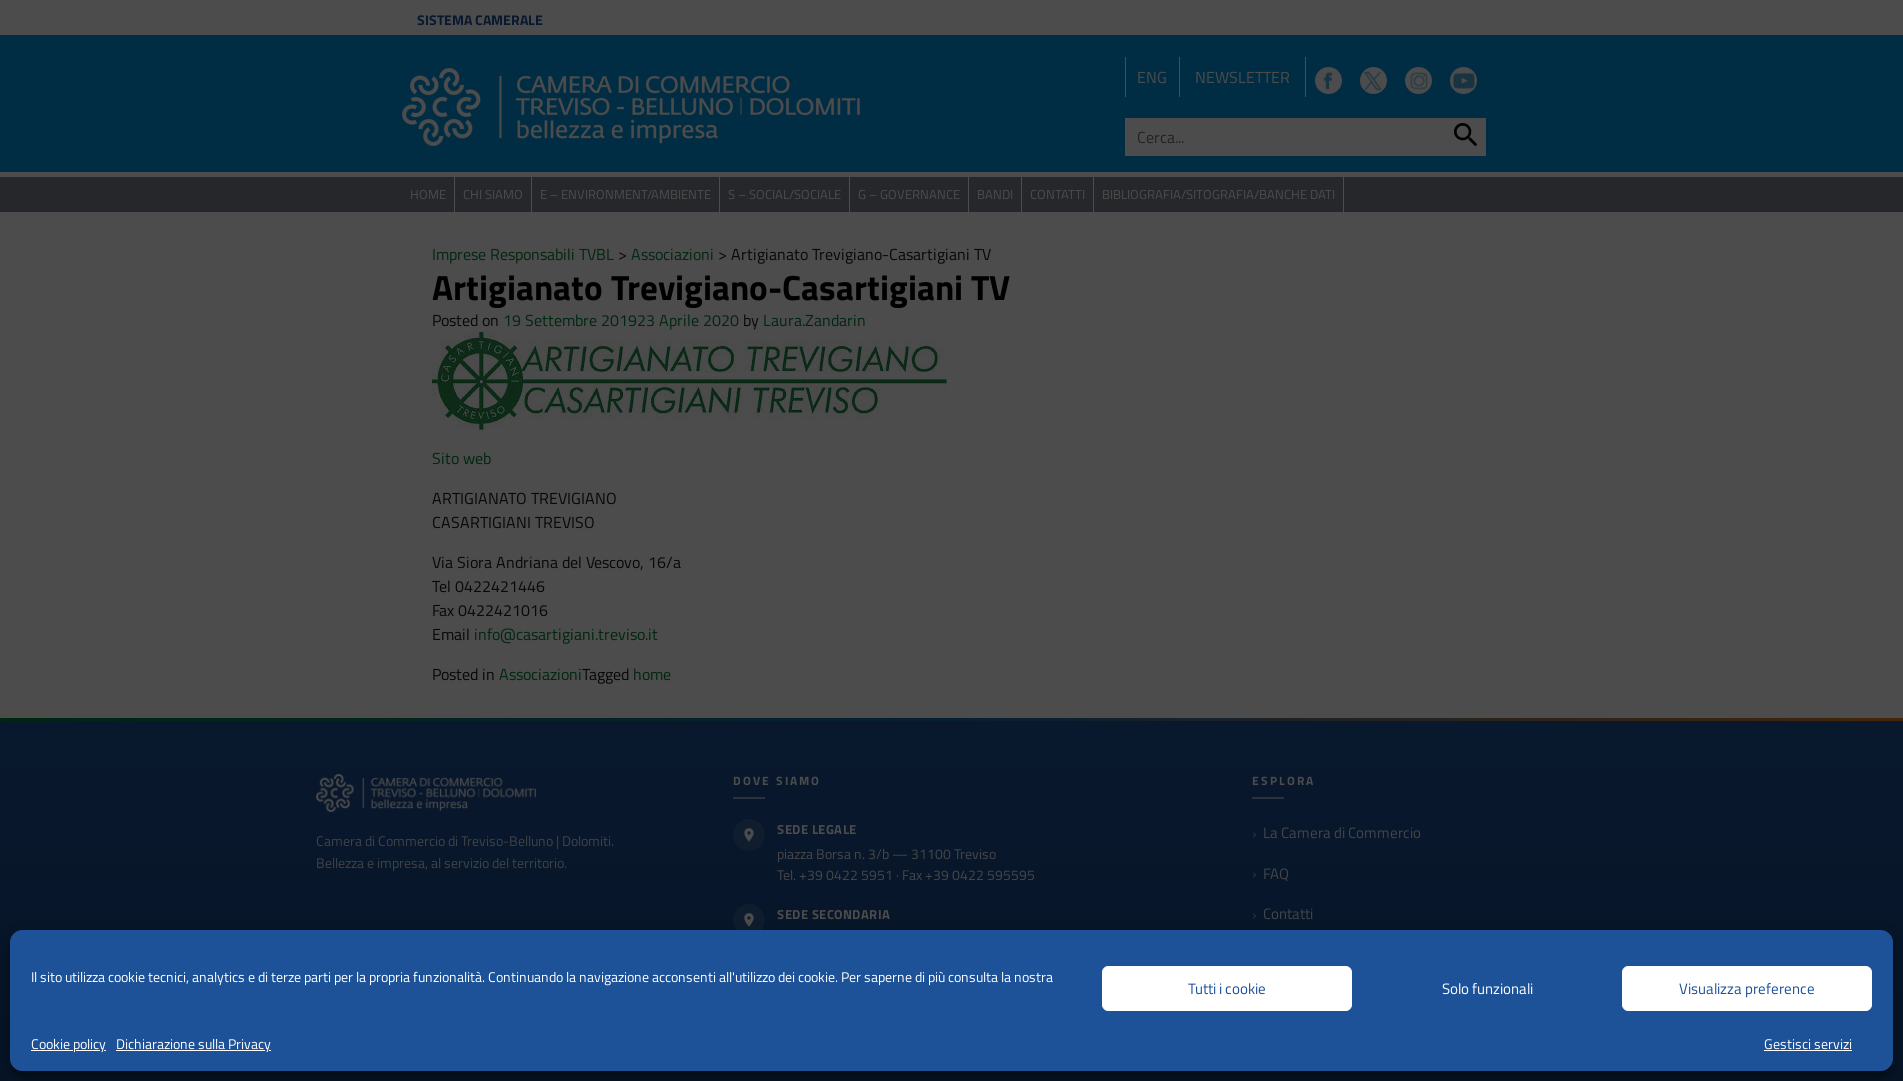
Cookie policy (68, 1043)
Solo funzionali (1487, 988)
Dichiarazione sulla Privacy (193, 1043)
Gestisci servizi (1808, 1043)
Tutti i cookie (1227, 988)
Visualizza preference (1747, 988)
